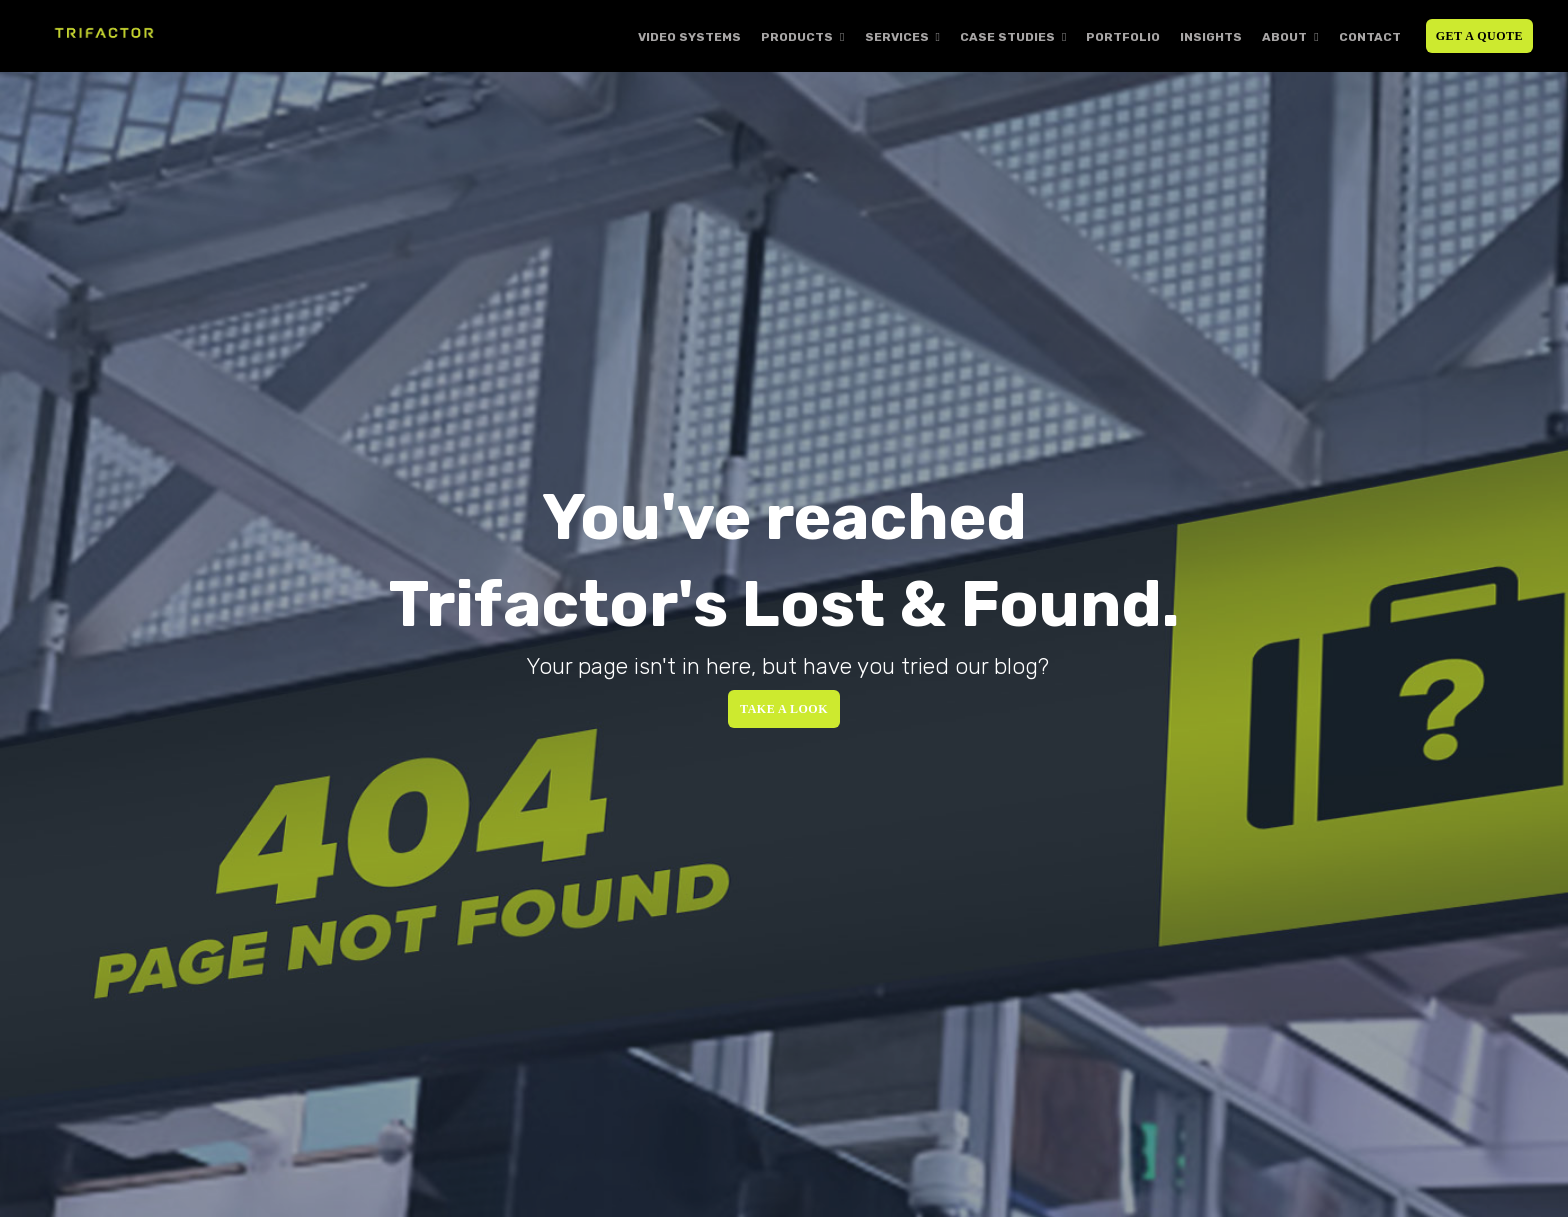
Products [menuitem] (797, 37)
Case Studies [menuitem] (1007, 37)
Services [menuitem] (897, 37)
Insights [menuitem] (1211, 37)
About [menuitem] (1284, 37)
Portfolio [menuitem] (1123, 37)
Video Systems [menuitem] (689, 37)
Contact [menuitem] (1370, 37)
